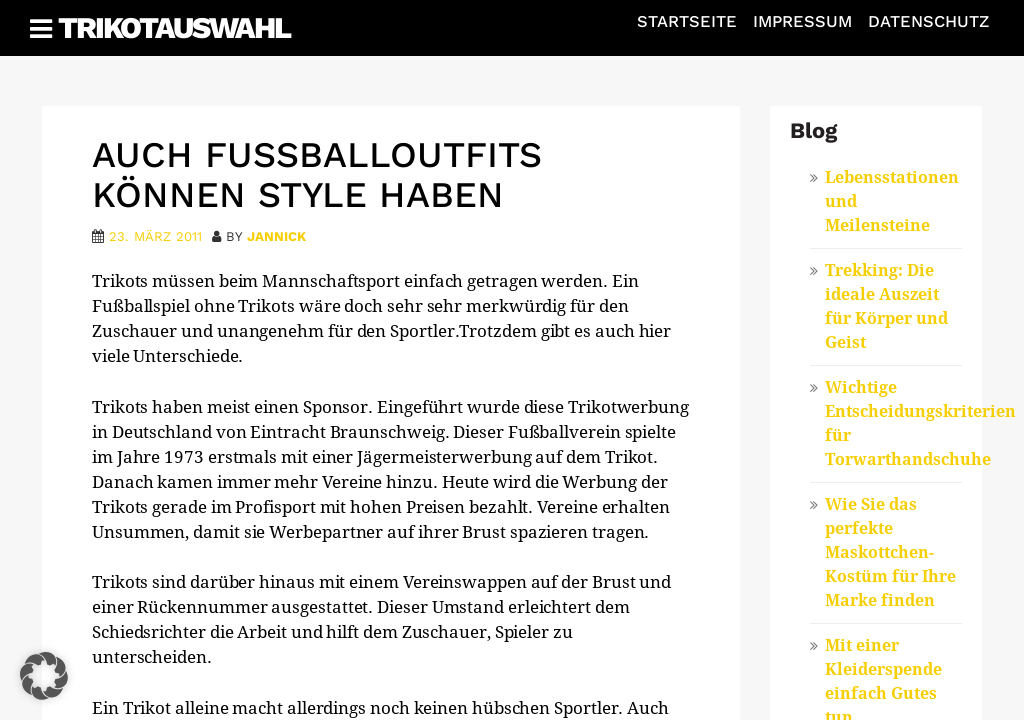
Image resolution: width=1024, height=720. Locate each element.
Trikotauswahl (174, 27)
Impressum (802, 21)
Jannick (276, 236)
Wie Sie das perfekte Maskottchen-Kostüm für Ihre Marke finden (890, 552)
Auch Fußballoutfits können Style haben (317, 175)
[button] (44, 676)
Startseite (687, 21)
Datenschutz (928, 21)
